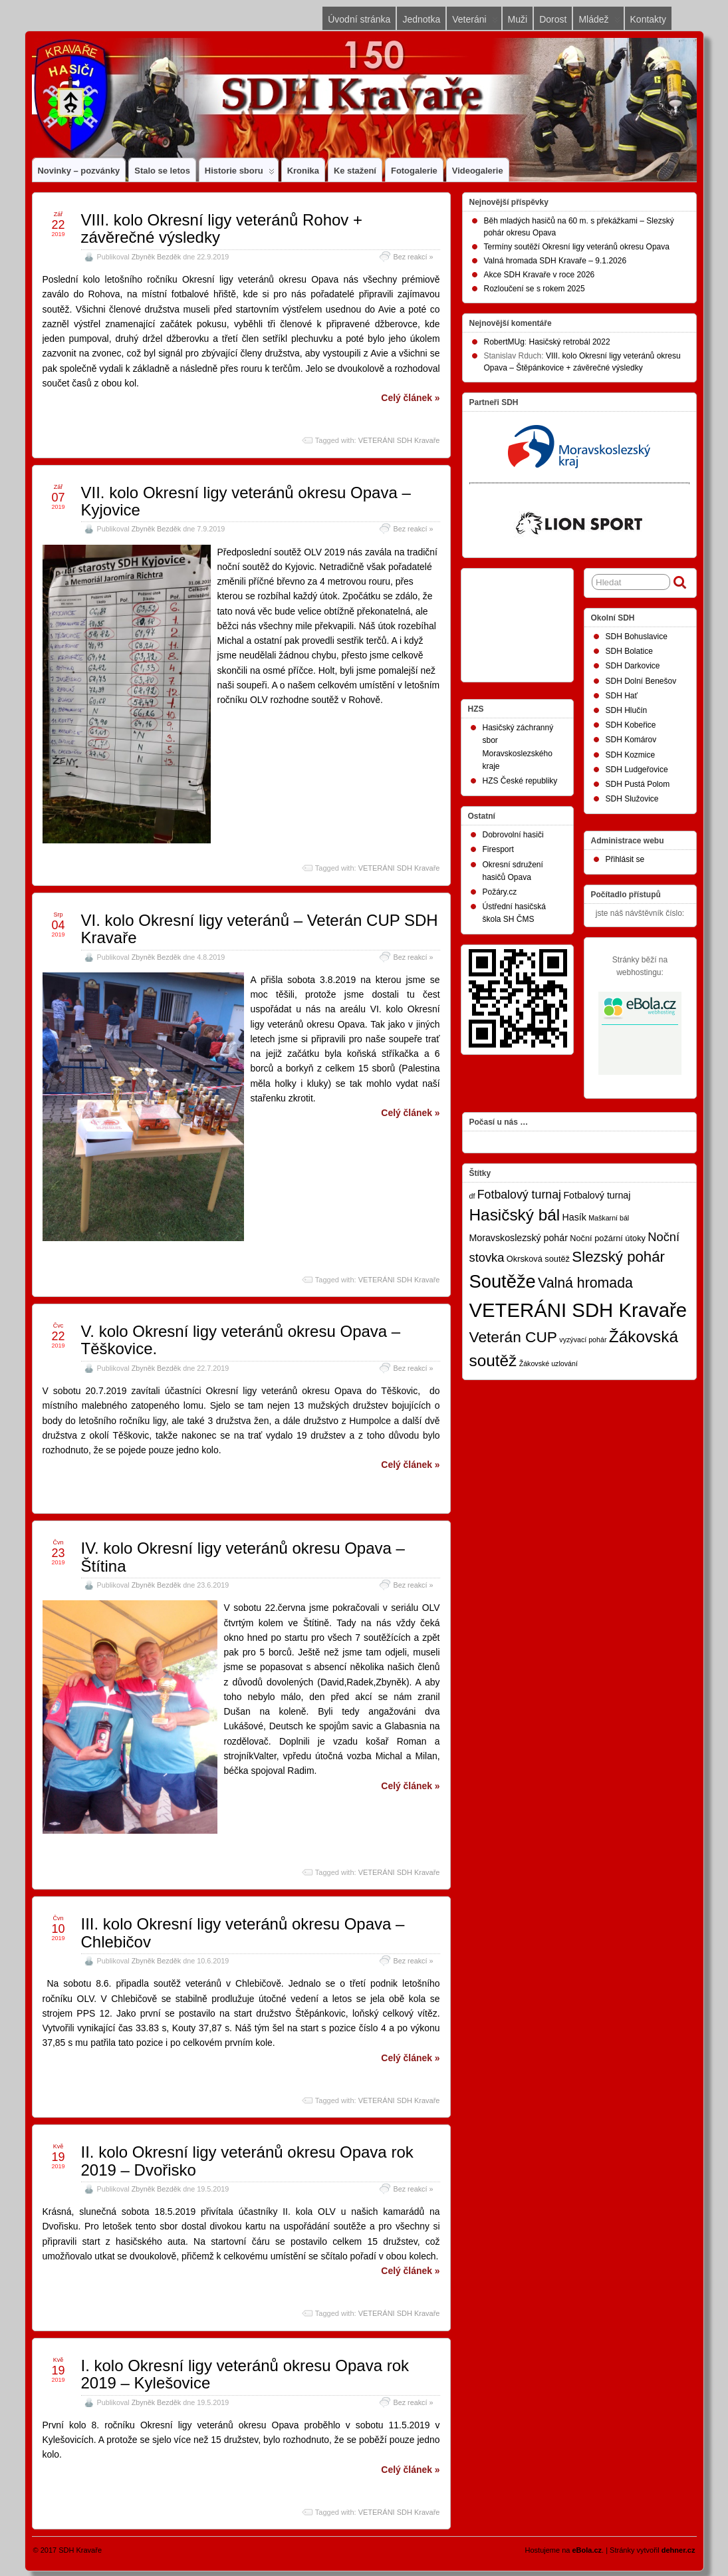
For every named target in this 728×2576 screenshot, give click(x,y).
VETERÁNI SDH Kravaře (399, 440)
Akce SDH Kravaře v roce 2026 (539, 274)
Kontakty (648, 19)
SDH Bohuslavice (636, 636)
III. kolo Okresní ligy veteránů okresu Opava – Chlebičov (243, 1932)
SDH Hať (622, 695)
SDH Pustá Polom (638, 784)
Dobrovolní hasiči (513, 834)
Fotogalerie (414, 171)
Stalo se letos (162, 171)
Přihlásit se (625, 859)
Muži (518, 19)
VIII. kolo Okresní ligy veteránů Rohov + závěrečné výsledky (222, 228)
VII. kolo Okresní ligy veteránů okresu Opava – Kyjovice (246, 501)
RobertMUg (504, 342)
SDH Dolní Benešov (641, 681)
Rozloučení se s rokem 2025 (534, 288)
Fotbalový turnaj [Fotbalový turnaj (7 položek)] (519, 1194)
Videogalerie (477, 171)
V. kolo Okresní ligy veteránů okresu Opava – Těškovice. (241, 1340)
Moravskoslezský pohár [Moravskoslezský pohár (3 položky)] (518, 1237)
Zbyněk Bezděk (156, 257)
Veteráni (474, 22)
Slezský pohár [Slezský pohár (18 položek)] (618, 1256)
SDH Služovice (632, 798)
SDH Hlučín (627, 710)
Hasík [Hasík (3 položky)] (574, 1217)
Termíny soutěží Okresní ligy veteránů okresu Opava (576, 246)
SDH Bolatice (629, 651)
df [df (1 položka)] (472, 1196)
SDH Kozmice (631, 755)
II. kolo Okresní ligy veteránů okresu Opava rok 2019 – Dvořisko (247, 2160)
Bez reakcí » (413, 257)
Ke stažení (355, 171)
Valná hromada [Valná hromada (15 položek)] (585, 1283)
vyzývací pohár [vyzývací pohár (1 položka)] (582, 1340)
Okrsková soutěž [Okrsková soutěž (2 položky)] (538, 1259)
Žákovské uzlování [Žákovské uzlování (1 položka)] (548, 1363)
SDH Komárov (631, 739)
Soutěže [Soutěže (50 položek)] (502, 1281)
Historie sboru (240, 174)
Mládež (599, 22)
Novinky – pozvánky (79, 171)
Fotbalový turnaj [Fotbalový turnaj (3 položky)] (596, 1195)
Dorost (552, 19)
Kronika (303, 171)
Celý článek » (410, 397)
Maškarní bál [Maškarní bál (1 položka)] (608, 1218)
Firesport (498, 849)
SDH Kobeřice (631, 725)
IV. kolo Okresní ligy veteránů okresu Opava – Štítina (243, 1556)
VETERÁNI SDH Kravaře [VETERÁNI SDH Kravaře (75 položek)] (578, 1310)
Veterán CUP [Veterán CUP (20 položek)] (513, 1337)
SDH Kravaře (80, 2550)
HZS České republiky (520, 781)
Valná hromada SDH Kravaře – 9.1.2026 (555, 260)
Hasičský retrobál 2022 (569, 342)
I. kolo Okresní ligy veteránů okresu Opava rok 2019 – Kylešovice (245, 2374)
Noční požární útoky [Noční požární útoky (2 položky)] (608, 1238)
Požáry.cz (500, 892)
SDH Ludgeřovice (637, 769)
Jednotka (421, 19)
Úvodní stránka (359, 19)
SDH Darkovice (633, 665)
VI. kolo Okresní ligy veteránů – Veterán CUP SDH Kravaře (259, 928)
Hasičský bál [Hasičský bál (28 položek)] (514, 1215)
